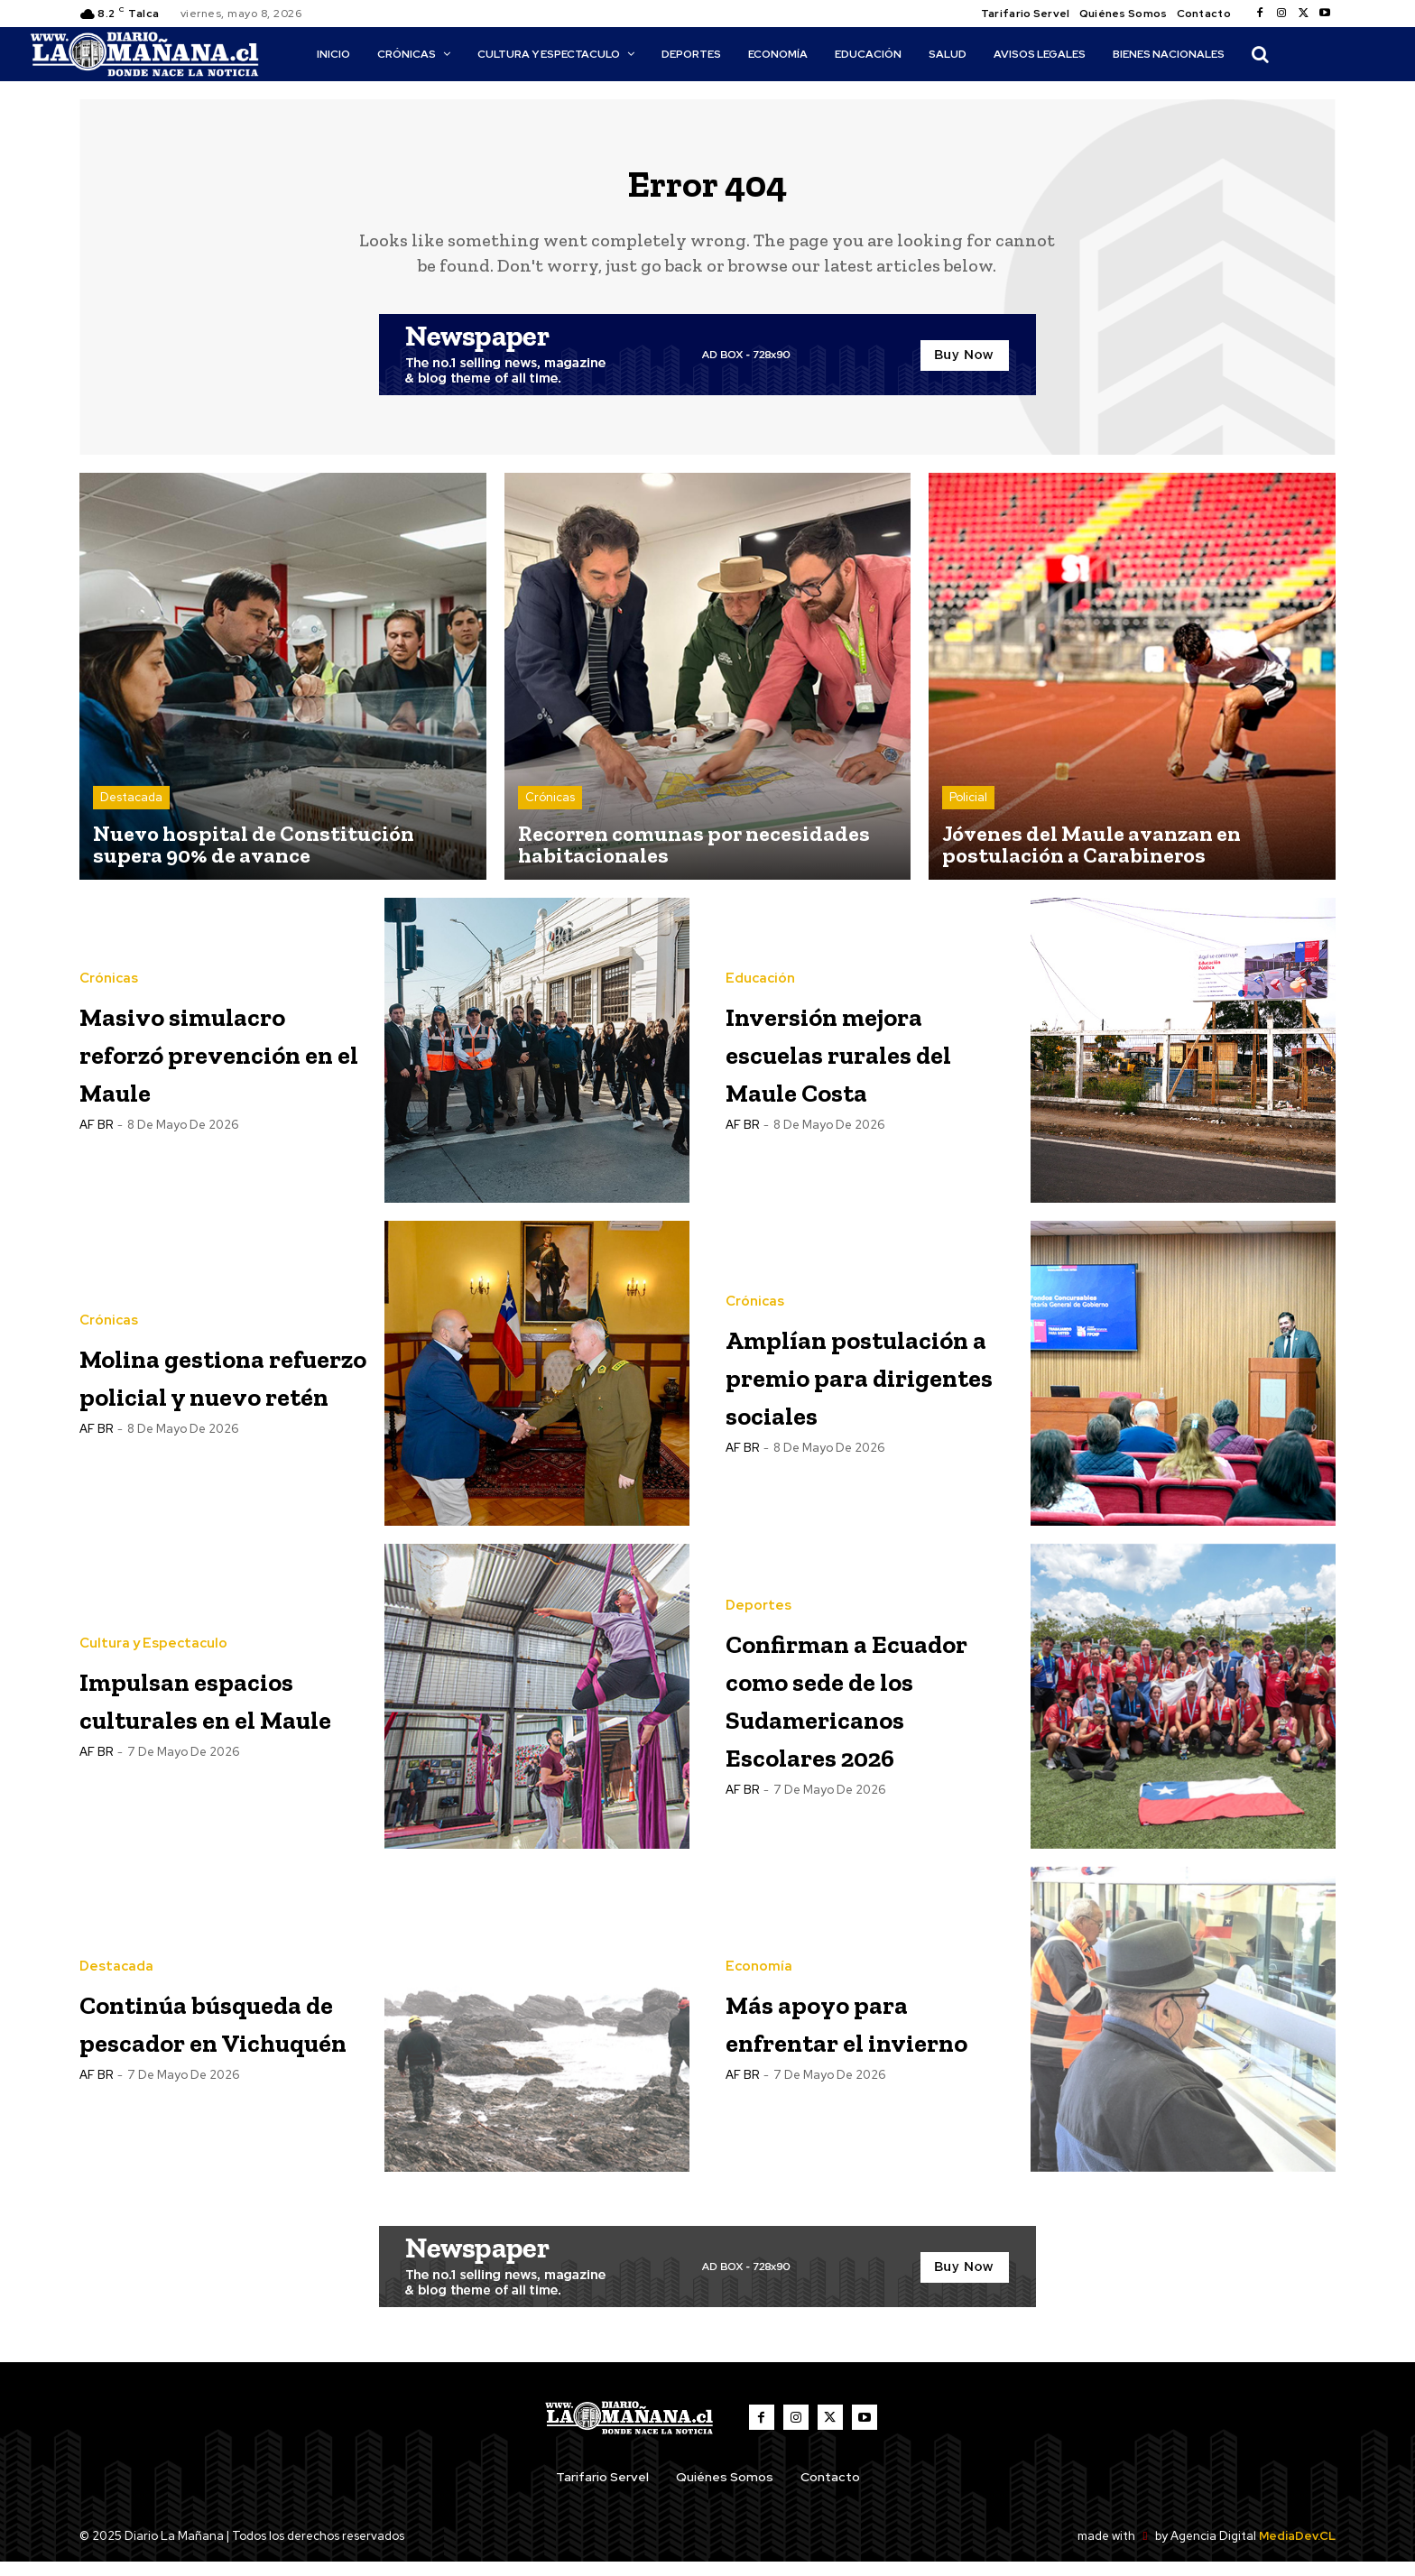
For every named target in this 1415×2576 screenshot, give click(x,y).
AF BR (96, 1176)
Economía (759, 1961)
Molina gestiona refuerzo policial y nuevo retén (215, 1387)
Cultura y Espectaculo (153, 1619)
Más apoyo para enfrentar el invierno (856, 2033)
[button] (1259, 54)
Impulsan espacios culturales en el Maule (206, 1710)
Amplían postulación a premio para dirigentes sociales (838, 1387)
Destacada (131, 811)
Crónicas (550, 811)
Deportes (758, 1600)
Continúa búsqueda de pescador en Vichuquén (183, 2033)
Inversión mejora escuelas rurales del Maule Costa (868, 1064)
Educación (760, 992)
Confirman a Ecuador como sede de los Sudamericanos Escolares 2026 (855, 1710)
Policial (968, 811)
